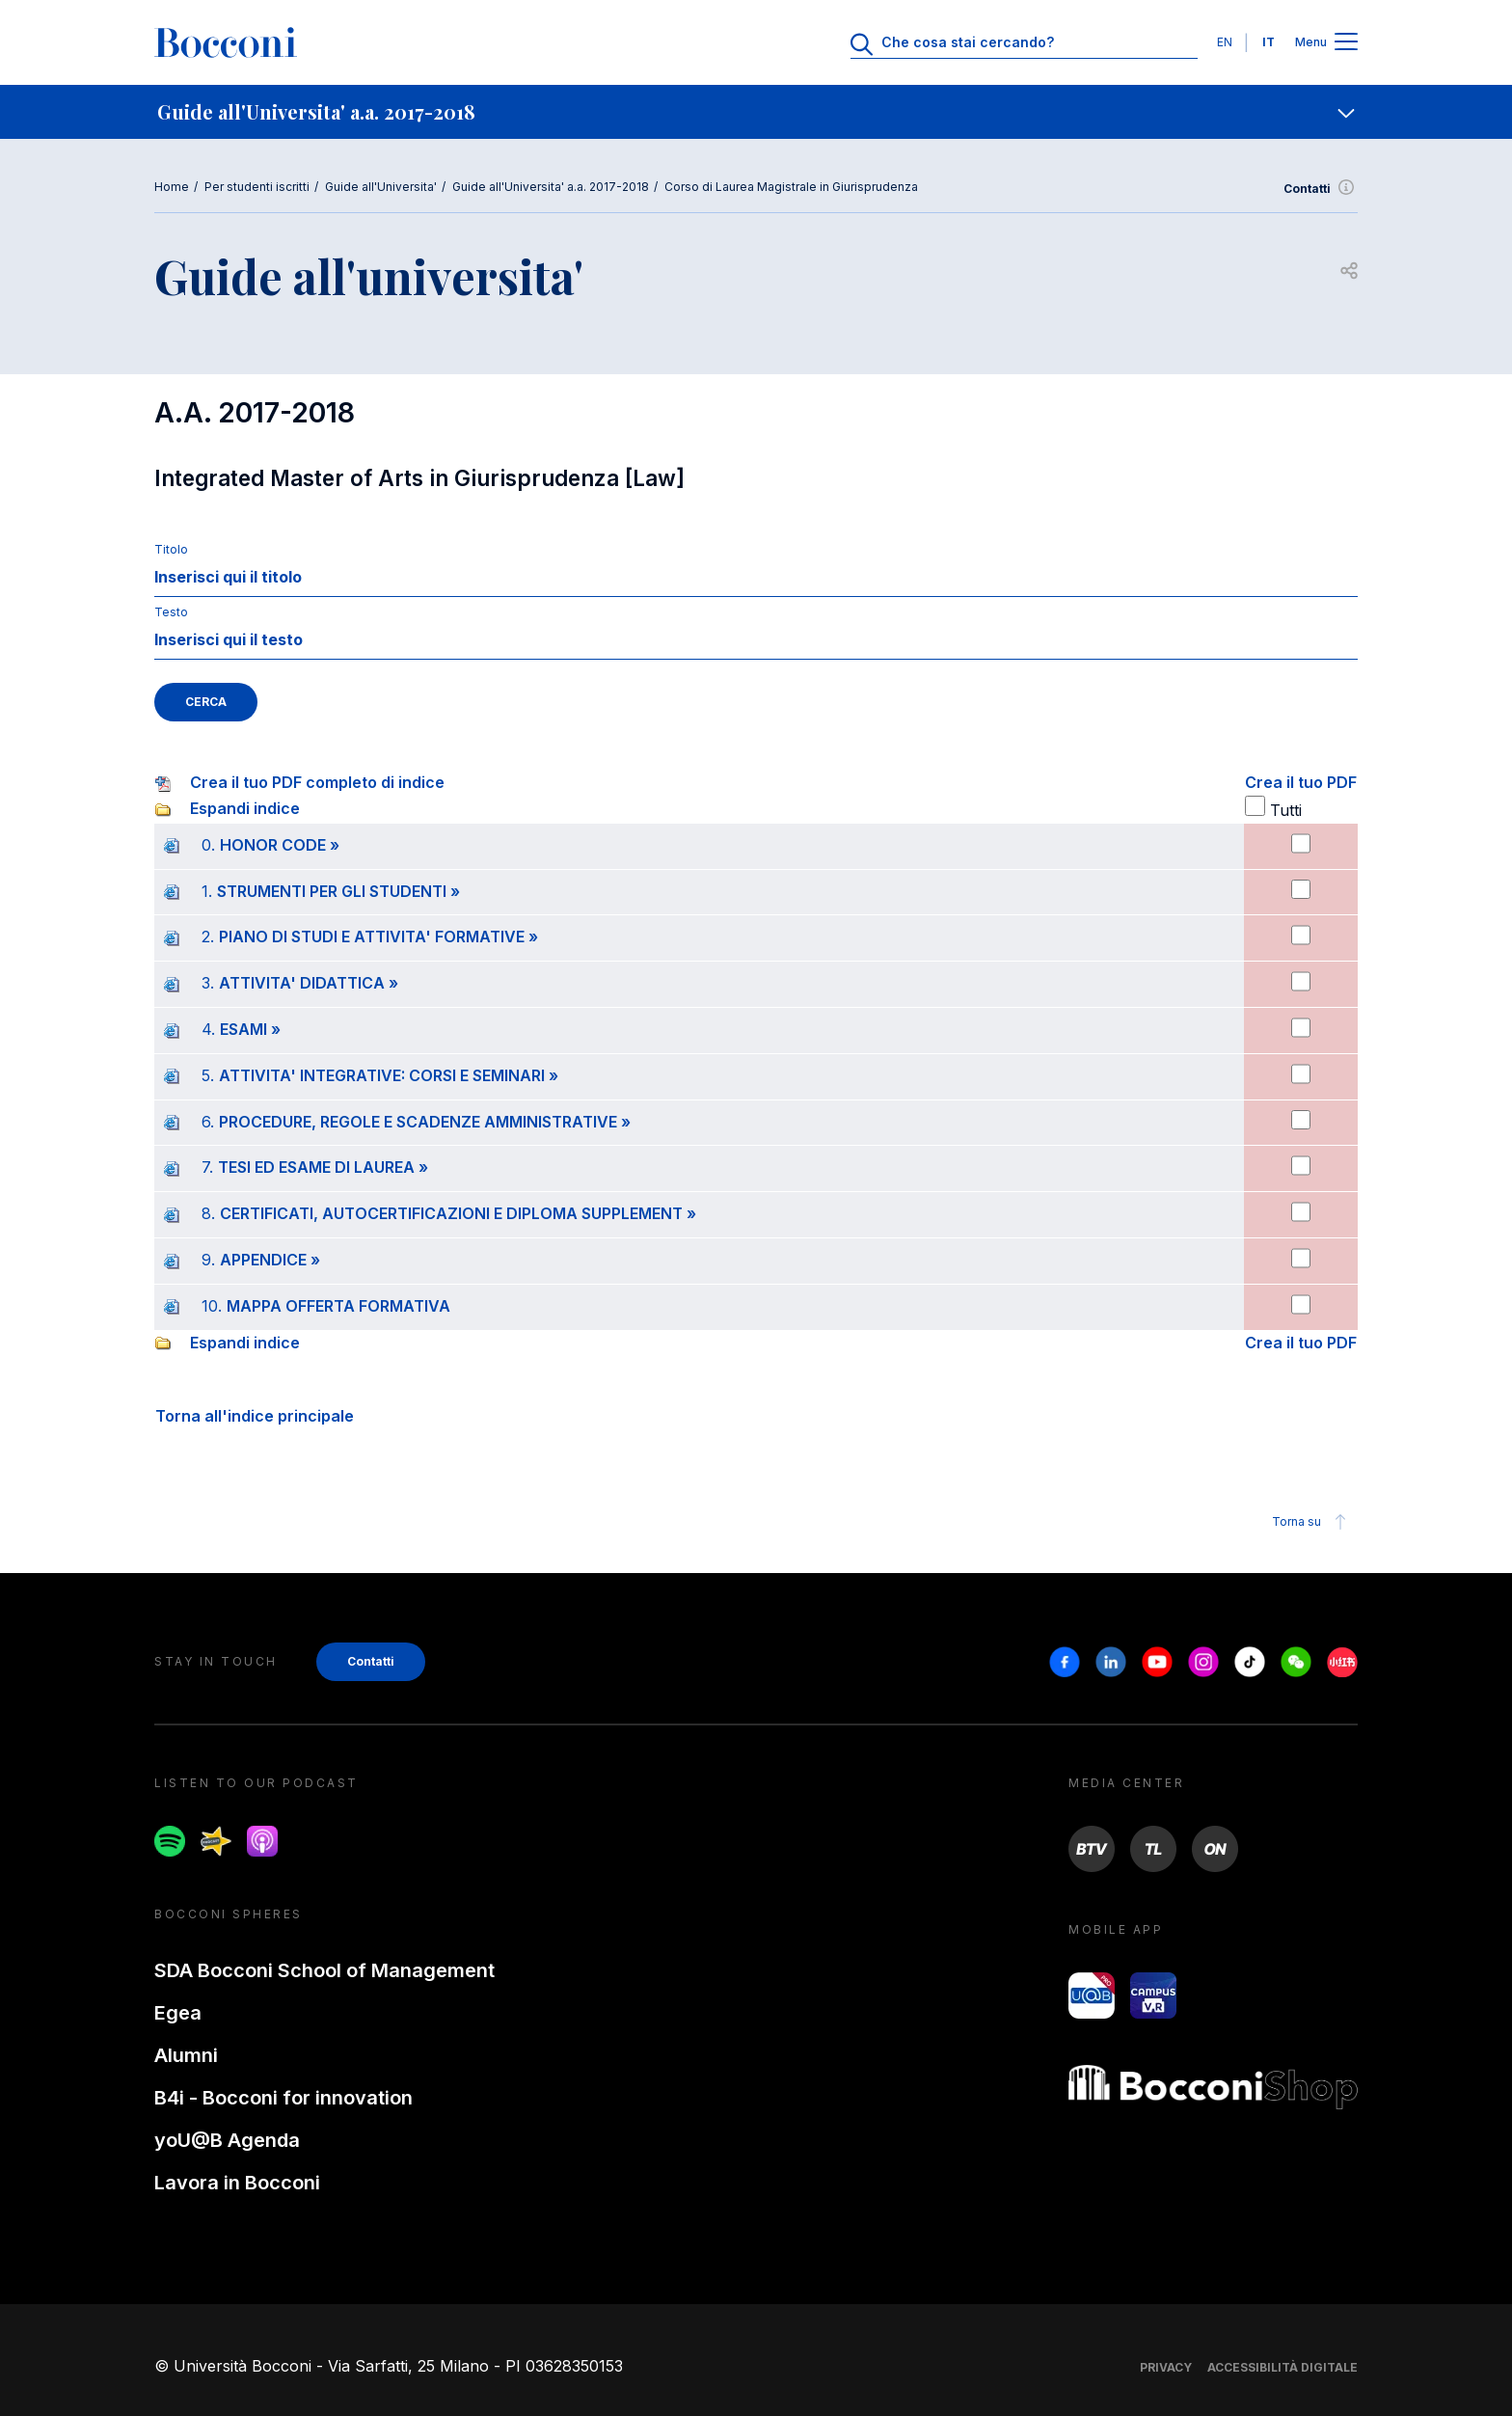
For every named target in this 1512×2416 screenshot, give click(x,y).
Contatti (1320, 189)
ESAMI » (250, 1029)
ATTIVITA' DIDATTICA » (308, 982)
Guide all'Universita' (381, 186)
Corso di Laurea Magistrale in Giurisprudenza (791, 186)
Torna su (1312, 1522)
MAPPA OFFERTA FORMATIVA (338, 1306)
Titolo (171, 549)
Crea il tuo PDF (1301, 782)
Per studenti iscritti (257, 186)
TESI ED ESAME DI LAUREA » (323, 1167)
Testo (171, 612)
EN (1224, 42)
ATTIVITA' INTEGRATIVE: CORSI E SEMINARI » (388, 1075)
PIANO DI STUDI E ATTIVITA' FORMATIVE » (378, 936)
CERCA (206, 701)
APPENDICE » (270, 1259)
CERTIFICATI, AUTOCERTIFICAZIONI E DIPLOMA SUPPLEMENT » (458, 1213)
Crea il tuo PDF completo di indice (317, 782)
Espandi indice (245, 808)
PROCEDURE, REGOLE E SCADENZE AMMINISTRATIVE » (425, 1121)
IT (1268, 42)
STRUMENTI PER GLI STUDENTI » (338, 891)
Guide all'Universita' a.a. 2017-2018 (550, 186)
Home (171, 186)
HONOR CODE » (279, 845)
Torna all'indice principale (254, 1415)
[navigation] (756, 112)
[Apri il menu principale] (1346, 43)
